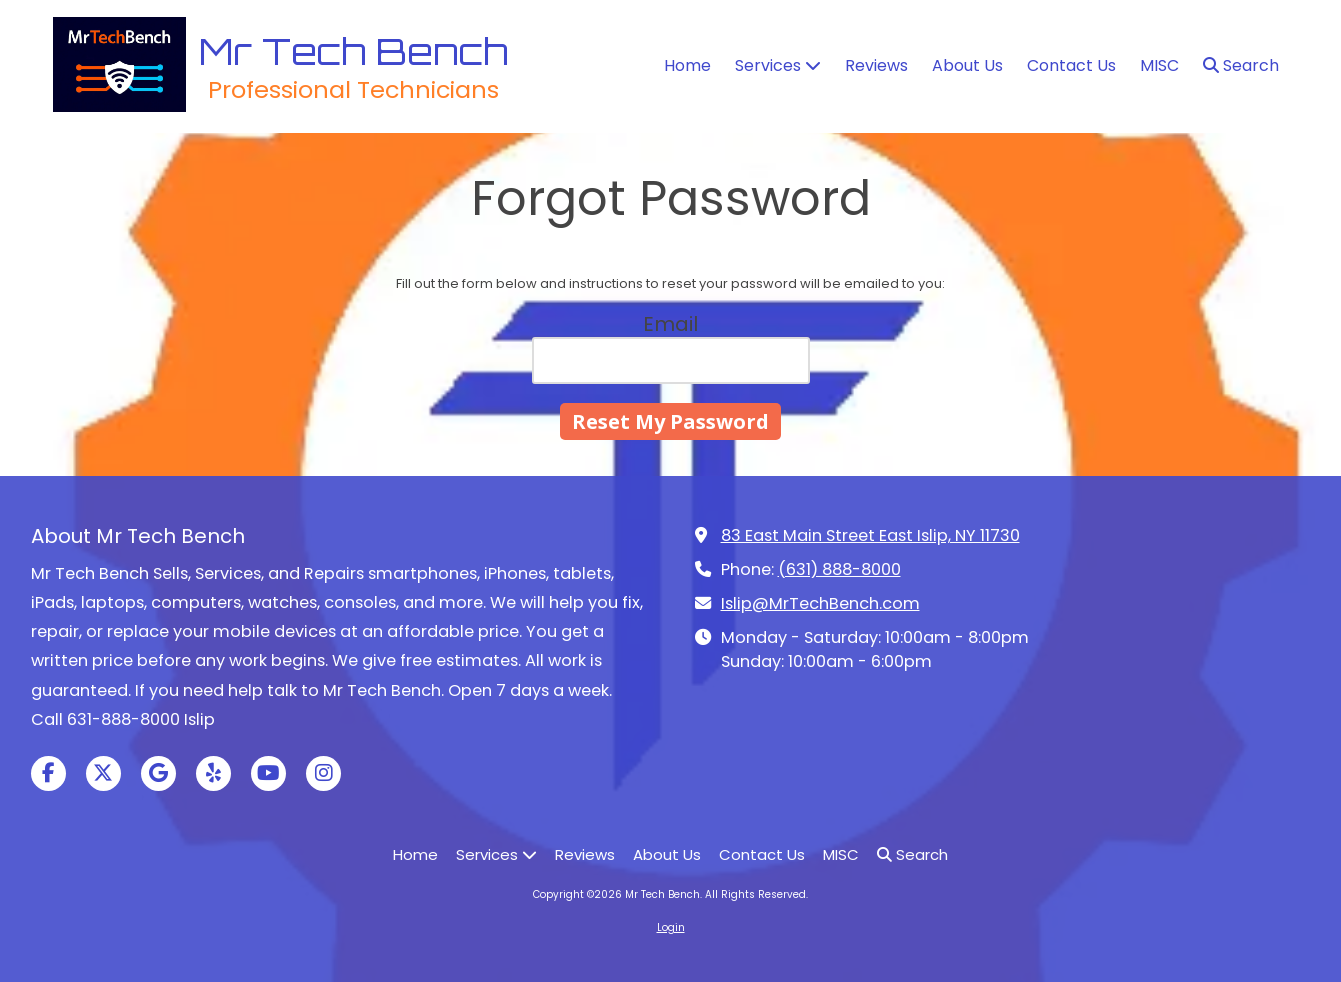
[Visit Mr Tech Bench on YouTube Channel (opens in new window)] (268, 773)
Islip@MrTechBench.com (820, 603)
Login (671, 927)
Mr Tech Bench (353, 51)
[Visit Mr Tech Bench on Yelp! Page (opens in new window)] (213, 773)
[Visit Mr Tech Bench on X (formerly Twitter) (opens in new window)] (103, 773)
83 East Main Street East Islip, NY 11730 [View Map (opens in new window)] (870, 535)
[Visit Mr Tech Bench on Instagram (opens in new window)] (323, 773)
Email (670, 324)
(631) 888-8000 (839, 569)
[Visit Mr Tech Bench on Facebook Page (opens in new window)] (48, 773)
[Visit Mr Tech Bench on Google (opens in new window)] (158, 773)
